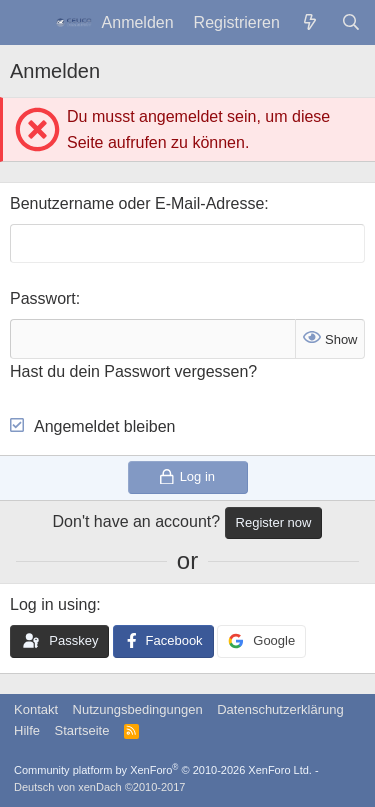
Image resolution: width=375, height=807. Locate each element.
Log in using (53, 604)
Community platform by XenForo (163, 770)
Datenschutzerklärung (280, 709)
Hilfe (27, 730)
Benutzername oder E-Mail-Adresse (137, 203)
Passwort (43, 298)
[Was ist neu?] (310, 23)
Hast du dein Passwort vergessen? (133, 371)
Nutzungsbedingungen (138, 709)
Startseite (82, 730)
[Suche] (350, 23)
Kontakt (36, 709)
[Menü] (27, 23)
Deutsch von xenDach (99, 787)
